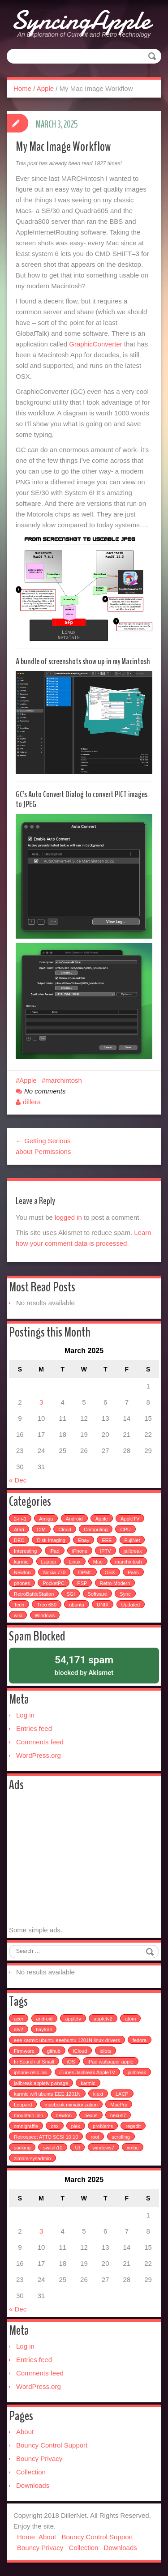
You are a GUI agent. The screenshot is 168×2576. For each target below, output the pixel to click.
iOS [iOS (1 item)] (71, 2061)
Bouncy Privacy (39, 2458)
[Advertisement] (84, 1859)
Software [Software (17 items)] (97, 1594)
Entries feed (34, 1728)
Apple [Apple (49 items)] (101, 1518)
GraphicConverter (95, 344)
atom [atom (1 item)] (130, 2018)
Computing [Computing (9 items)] (96, 1529)
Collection (31, 2472)
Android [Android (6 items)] (74, 1518)
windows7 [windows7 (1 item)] (103, 2147)
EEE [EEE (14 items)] (107, 1540)
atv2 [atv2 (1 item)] (18, 2029)
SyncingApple (81, 20)
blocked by (84, 1665)
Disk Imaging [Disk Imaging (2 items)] (51, 1540)
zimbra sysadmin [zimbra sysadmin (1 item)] (32, 2158)
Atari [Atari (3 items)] (19, 1529)
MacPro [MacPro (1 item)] (118, 2104)
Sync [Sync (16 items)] (125, 1594)
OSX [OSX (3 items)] (110, 1572)
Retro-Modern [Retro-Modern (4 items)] (115, 1583)
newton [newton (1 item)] (64, 2115)
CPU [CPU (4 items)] (125, 1529)
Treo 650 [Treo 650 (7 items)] (46, 1604)
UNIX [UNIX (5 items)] (102, 1604)
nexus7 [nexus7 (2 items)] (118, 2115)
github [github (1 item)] (53, 2051)
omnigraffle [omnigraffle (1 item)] (26, 2126)
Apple (45, 88)
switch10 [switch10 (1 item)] (52, 2147)
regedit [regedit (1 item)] (133, 2126)
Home (22, 88)
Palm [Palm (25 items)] (133, 1572)
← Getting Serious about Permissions (43, 1146)
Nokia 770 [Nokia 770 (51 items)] (54, 1572)
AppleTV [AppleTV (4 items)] (130, 1518)
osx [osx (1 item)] (54, 2126)
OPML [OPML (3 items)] (85, 1572)
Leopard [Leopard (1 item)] (23, 2104)
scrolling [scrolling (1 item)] (121, 2137)
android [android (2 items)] (44, 2018)
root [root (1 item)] (94, 2137)
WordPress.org (38, 1755)
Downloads (32, 2485)
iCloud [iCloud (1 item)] (80, 2051)
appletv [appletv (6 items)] (73, 2018)
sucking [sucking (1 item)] (22, 2147)
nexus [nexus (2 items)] (90, 2115)
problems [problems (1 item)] (103, 2126)
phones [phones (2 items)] (22, 1583)
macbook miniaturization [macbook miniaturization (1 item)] (71, 2104)
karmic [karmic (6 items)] (21, 1561)
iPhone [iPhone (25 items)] (79, 1551)
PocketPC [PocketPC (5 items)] (54, 1583)
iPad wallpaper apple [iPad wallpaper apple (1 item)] (111, 2061)
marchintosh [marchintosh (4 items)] (128, 1561)
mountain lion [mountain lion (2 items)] (28, 2115)
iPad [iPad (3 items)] (55, 1551)
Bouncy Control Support (51, 2445)
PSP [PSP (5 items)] (82, 1583)
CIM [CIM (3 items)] (41, 1529)
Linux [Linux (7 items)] (74, 1561)
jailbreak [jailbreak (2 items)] (133, 1551)
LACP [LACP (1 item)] (122, 2094)
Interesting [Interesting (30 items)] (25, 1551)
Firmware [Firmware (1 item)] (24, 2051)
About (25, 2431)
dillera (32, 1102)
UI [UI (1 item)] (77, 2147)
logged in (68, 1217)
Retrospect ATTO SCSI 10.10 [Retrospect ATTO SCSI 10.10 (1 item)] (46, 2137)
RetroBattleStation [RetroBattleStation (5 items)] (34, 1594)
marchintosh (63, 1080)
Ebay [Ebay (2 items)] (83, 1540)
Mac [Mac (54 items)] (98, 1561)
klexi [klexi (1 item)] (98, 2094)
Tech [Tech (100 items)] (19, 1604)
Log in (25, 1715)
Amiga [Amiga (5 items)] (46, 1518)
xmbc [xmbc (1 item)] (132, 2147)
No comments (45, 1091)
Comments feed (40, 1742)
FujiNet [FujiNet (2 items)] (132, 1540)
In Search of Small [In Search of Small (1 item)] (34, 2061)
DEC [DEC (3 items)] (19, 1540)
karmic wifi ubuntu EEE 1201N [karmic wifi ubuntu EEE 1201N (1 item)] (47, 2094)
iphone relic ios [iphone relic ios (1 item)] (30, 2072)
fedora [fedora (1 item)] (139, 2040)
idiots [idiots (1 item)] (106, 2051)
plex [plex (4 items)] (75, 2126)
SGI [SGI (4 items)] (70, 1594)
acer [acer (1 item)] (18, 2018)
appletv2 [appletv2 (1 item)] (103, 2018)
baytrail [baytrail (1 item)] (44, 2029)
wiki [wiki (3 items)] (18, 1615)
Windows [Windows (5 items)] (45, 1615)
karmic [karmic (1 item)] (88, 2083)
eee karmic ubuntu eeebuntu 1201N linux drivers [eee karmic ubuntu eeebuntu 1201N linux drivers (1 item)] (67, 2040)
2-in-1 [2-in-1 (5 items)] (20, 1518)
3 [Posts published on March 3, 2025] (41, 1402)
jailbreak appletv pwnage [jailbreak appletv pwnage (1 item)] (41, 2083)
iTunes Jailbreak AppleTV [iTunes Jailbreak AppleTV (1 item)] (87, 2072)
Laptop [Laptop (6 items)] (48, 1561)
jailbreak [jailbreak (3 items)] (137, 2072)
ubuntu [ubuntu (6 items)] (76, 1604)
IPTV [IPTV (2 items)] (105, 1551)
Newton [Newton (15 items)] (22, 1572)
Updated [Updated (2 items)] (130, 1604)
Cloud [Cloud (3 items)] (64, 1529)
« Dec (17, 1480)
